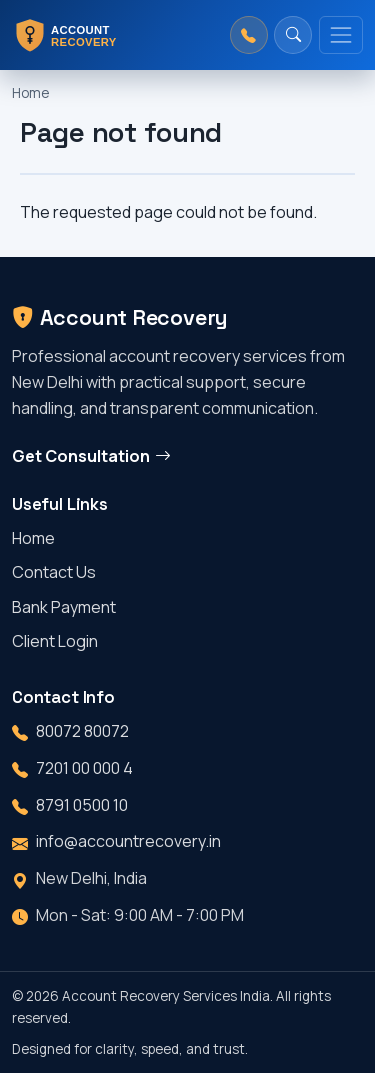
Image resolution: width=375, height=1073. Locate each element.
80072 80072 (82, 731)
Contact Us (54, 572)
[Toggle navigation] (341, 35)
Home (30, 93)
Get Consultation (91, 456)
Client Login (55, 641)
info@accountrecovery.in (128, 841)
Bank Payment (64, 607)
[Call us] (249, 35)
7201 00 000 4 (84, 768)
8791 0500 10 (82, 805)
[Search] (293, 35)
